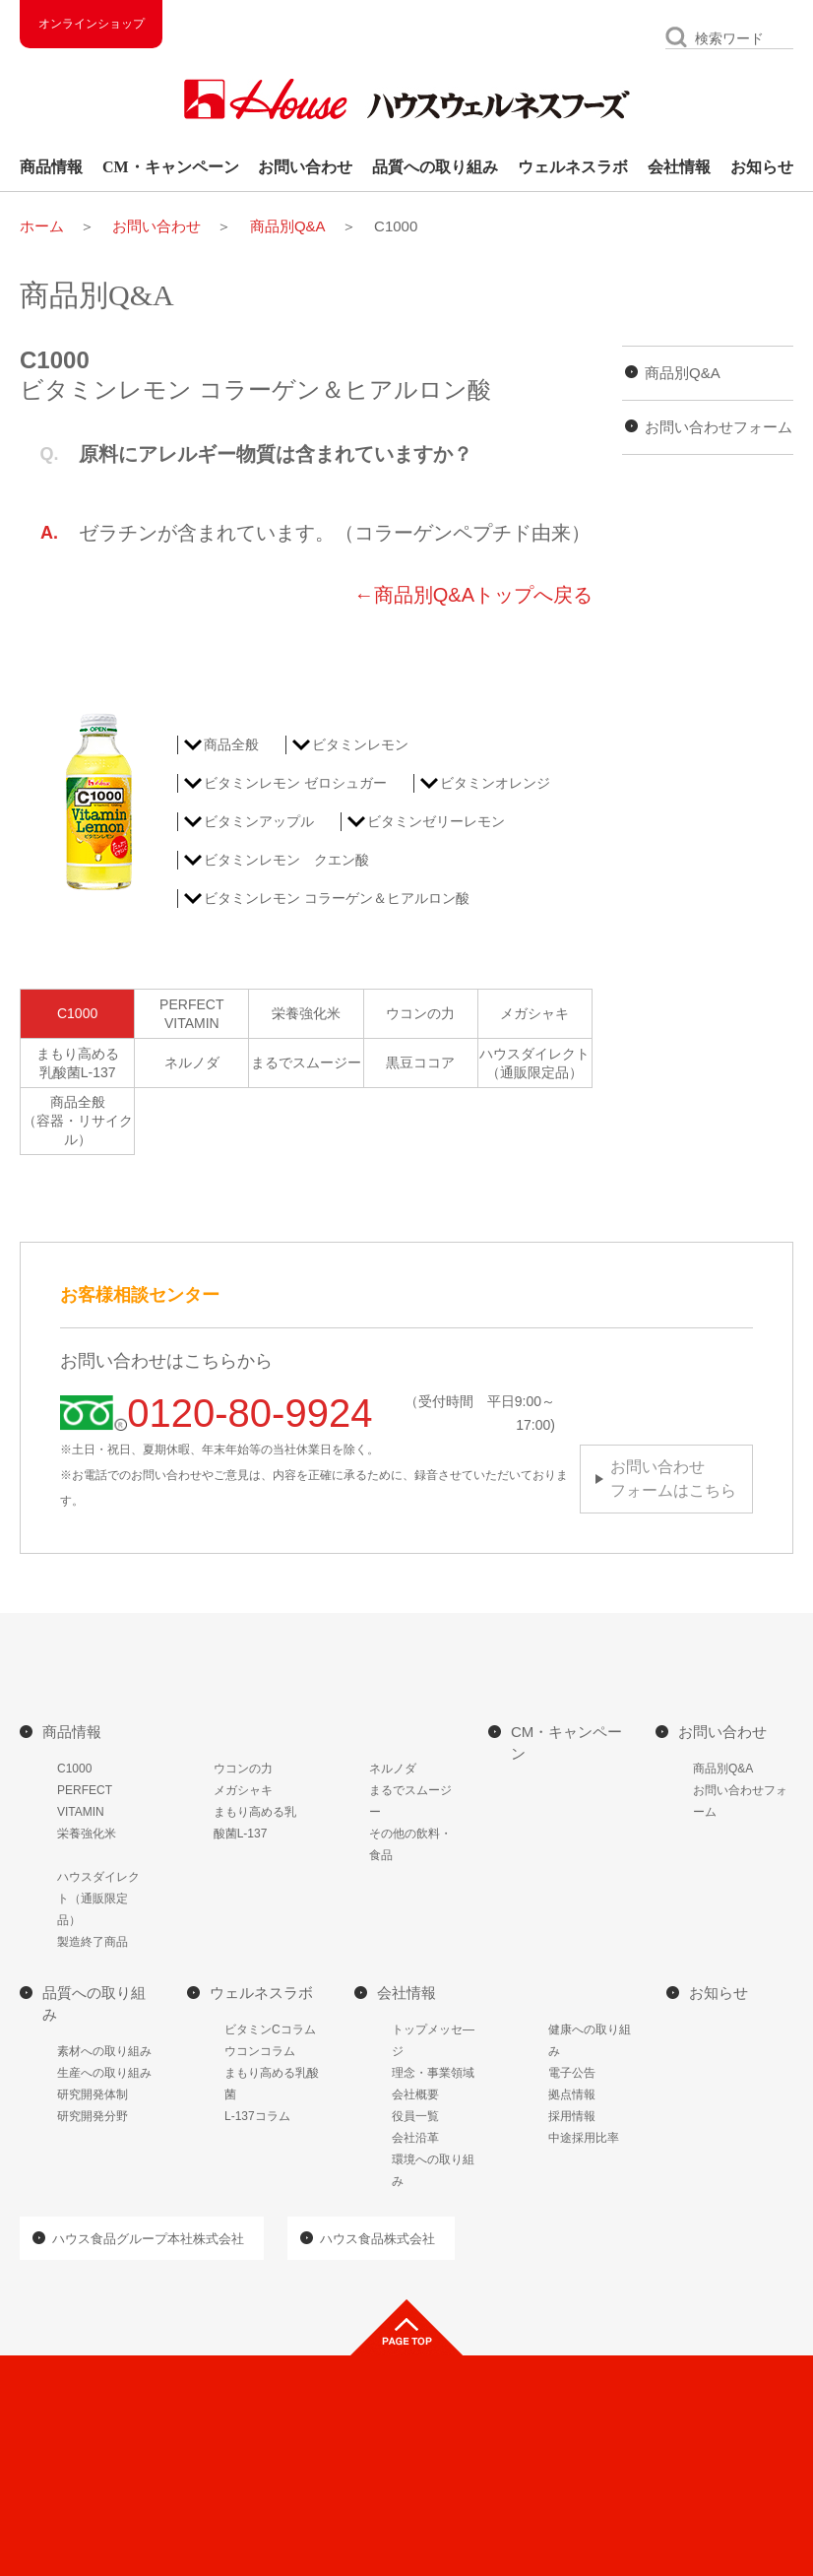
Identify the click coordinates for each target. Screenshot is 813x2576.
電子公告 (571, 2073)
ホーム (42, 226)
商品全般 (231, 744)
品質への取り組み (435, 167)
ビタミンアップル (259, 821)
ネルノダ (191, 1062)
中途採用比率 (583, 2138)
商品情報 (51, 167)
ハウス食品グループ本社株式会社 (148, 2238)
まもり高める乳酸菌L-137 (77, 1063)
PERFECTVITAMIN (191, 1014)
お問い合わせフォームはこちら (673, 1478)
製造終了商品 (92, 1942)
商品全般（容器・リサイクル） (78, 1120)
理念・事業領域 (433, 2073)
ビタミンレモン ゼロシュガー (295, 783)
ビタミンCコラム (270, 2029)
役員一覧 (415, 2116)
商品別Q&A (288, 226)
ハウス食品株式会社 (377, 2238)
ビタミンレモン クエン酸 (286, 860)
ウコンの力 (420, 1013)
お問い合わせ (305, 167)
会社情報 (679, 167)
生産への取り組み (104, 2073)
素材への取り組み (104, 2051)
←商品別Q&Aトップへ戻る (473, 595)
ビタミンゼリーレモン (436, 821)
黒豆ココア (420, 1062)
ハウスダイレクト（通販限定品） (534, 1063)
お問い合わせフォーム (718, 427)
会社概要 (415, 2094)
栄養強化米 (306, 1013)
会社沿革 (415, 2138)
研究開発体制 (92, 2094)
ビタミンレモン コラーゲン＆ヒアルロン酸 (336, 898)
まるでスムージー (306, 1062)
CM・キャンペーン (170, 167)
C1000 (77, 1013)
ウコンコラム (259, 2051)
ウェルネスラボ (573, 167)
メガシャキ (534, 1013)
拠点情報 (571, 2094)
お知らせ (761, 167)
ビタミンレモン (360, 744)
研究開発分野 (92, 2116)
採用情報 (571, 2116)
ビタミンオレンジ (495, 783)
